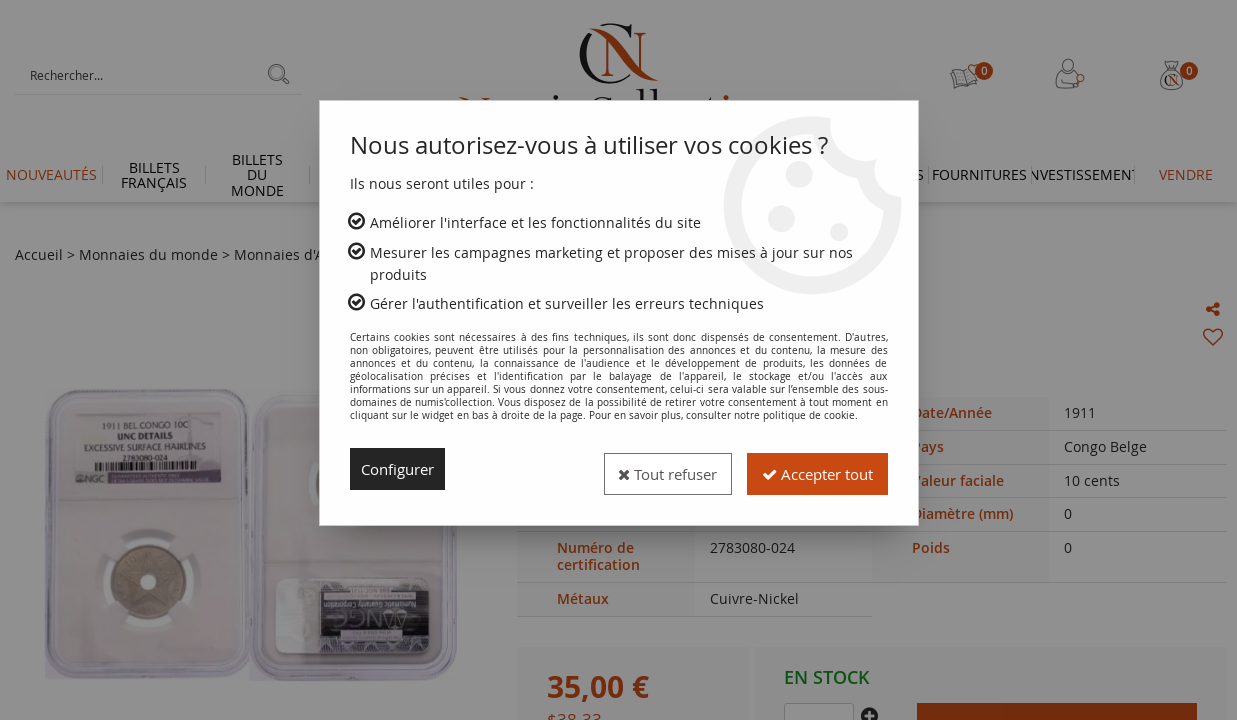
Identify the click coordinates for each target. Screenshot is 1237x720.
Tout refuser (647, 469)
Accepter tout (810, 469)
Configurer (401, 469)
